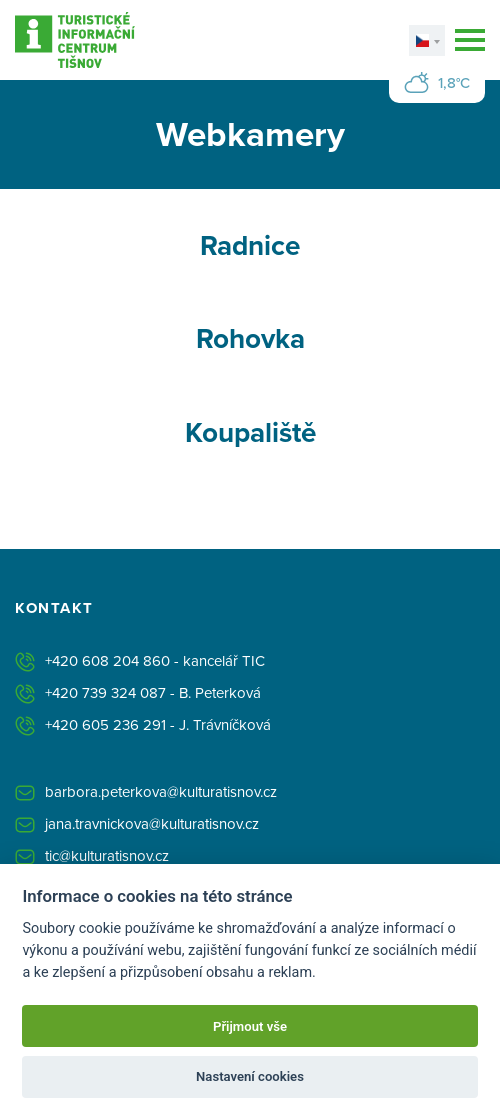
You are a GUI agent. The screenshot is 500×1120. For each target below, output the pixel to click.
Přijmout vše (250, 1026)
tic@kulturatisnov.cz (107, 855)
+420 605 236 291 (105, 724)
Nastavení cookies (250, 1076)
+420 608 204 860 (107, 660)
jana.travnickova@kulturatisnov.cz (152, 823)
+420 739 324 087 (105, 692)
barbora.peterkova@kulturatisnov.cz (161, 791)
